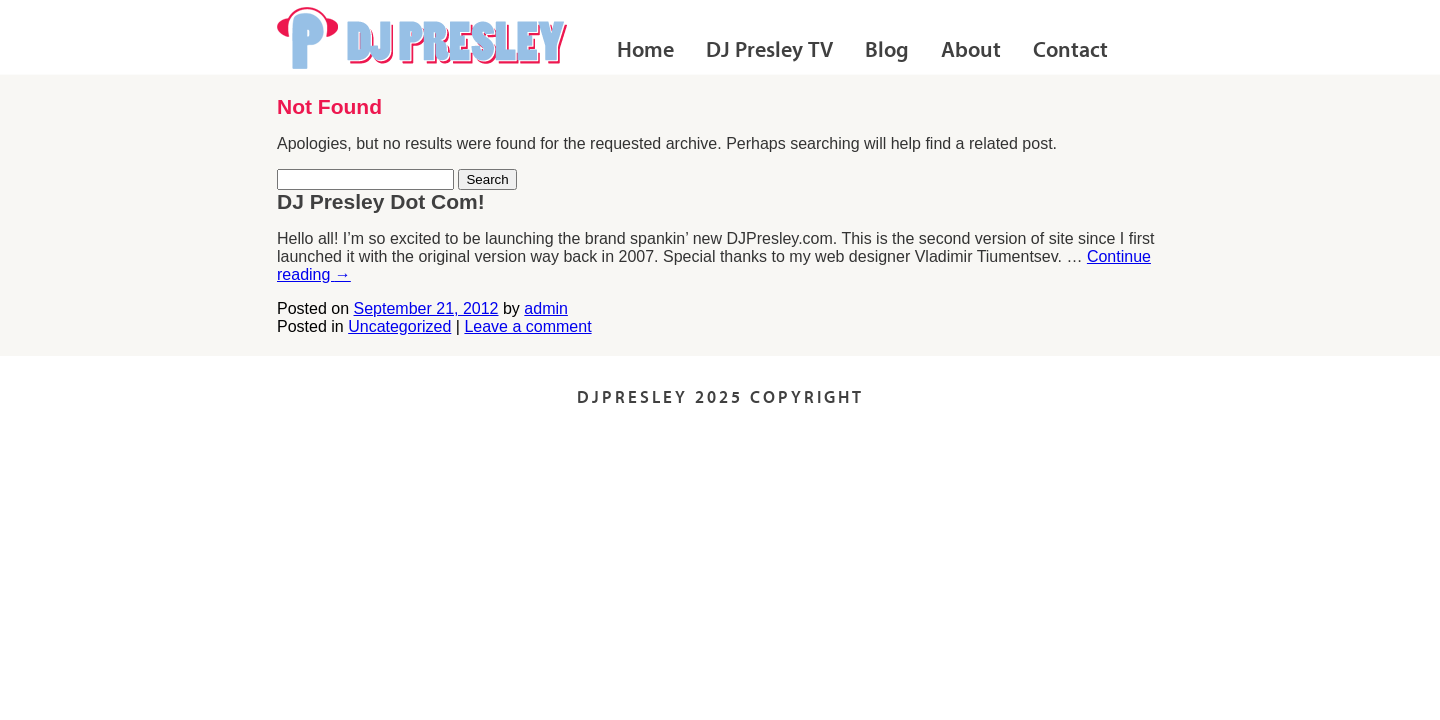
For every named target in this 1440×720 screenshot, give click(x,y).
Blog (887, 51)
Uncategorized (399, 326)
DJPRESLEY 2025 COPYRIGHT (720, 398)
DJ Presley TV (769, 51)
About (971, 51)
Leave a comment (527, 326)
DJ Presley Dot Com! (381, 201)
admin (546, 308)
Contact (1070, 51)
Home (645, 51)
